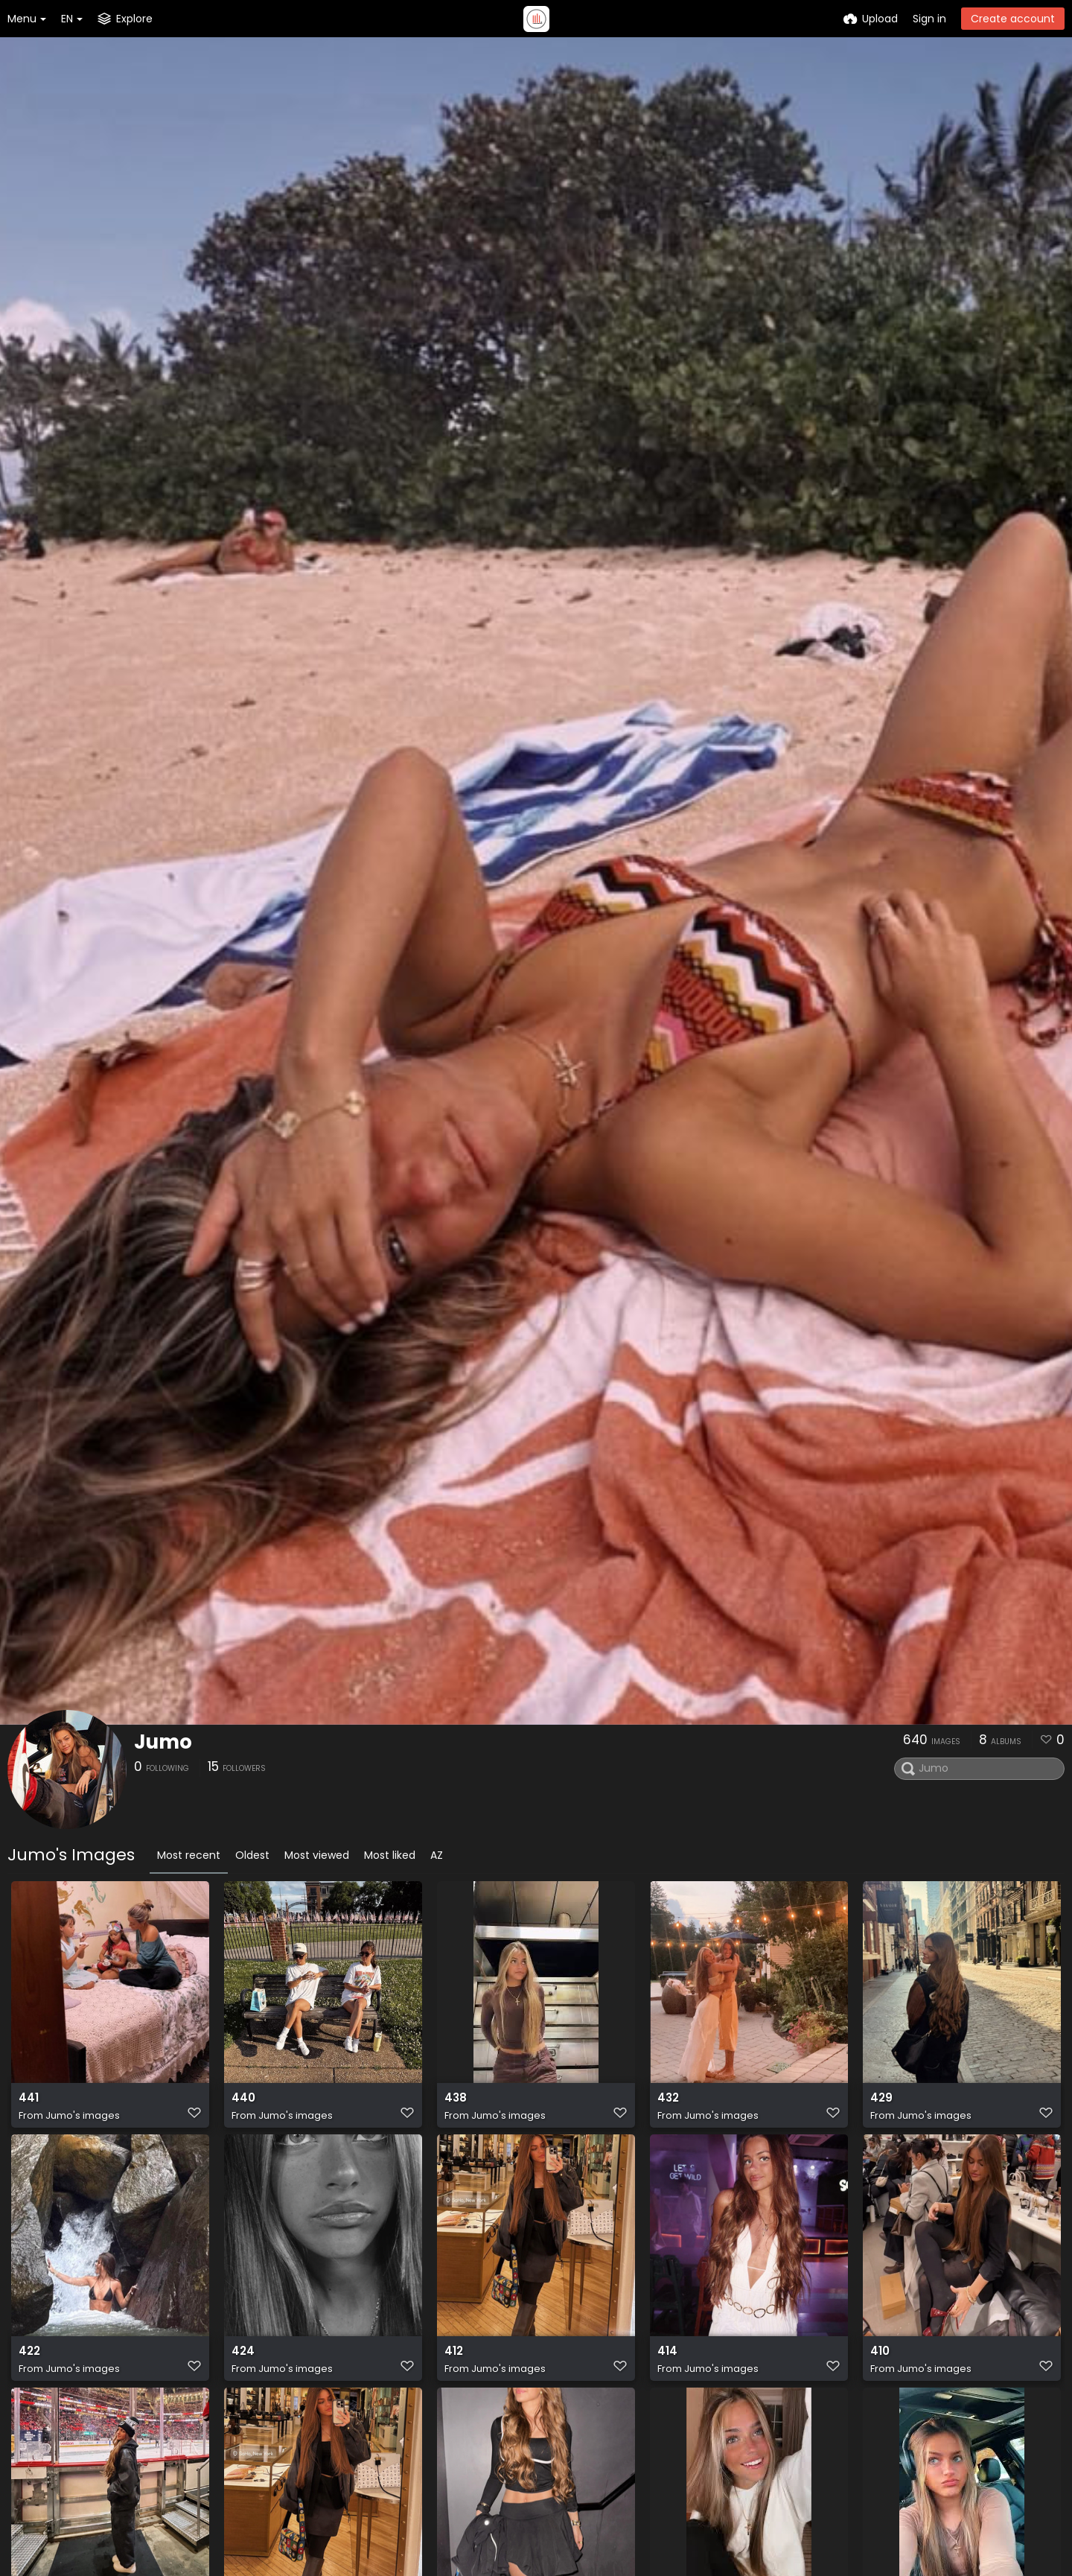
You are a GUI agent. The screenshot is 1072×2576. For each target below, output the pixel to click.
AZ (436, 1855)
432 (667, 2105)
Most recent (188, 1855)
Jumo (163, 1742)
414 (666, 2363)
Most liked (389, 1855)
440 (243, 2105)
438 (454, 2105)
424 (242, 2363)
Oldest (252, 1855)
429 (880, 2105)
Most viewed (316, 1855)
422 (29, 2363)
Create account (1013, 18)
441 (28, 2105)
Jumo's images (82, 2121)
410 (879, 2363)
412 (453, 2363)
